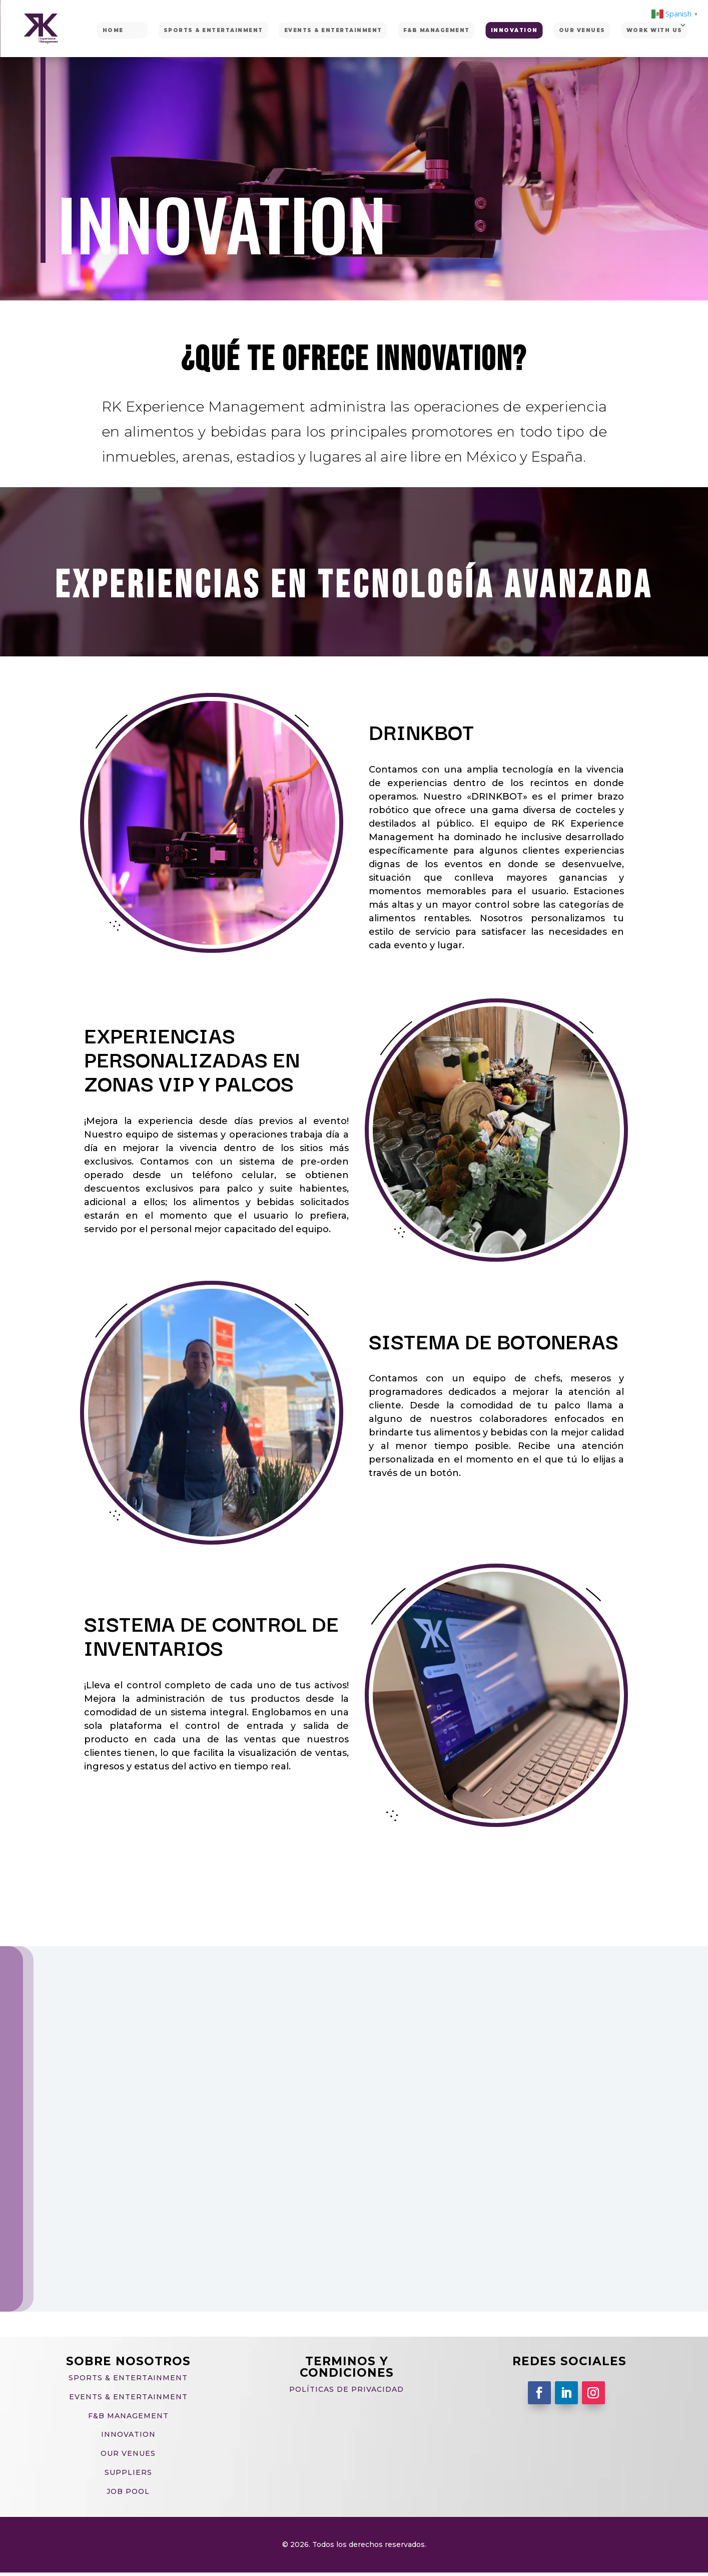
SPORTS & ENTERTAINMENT (213, 30)
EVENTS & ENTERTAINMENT (333, 30)
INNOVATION (514, 30)
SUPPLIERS (128, 2472)
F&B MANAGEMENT (436, 30)
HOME (113, 30)
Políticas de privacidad (346, 2389)
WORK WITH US (654, 30)
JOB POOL (128, 2491)
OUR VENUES (582, 30)
